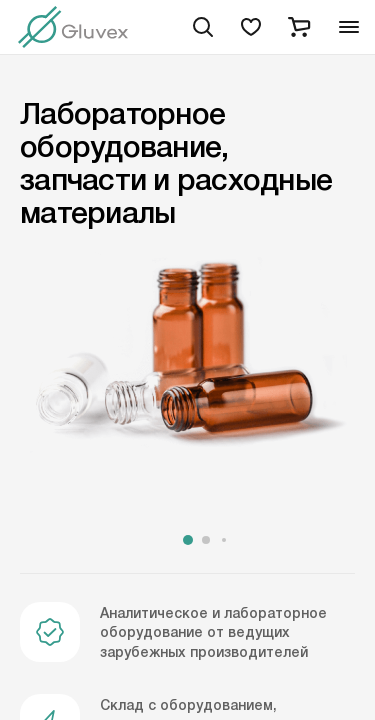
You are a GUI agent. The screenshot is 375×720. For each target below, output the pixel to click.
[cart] (299, 27)
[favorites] (251, 27)
